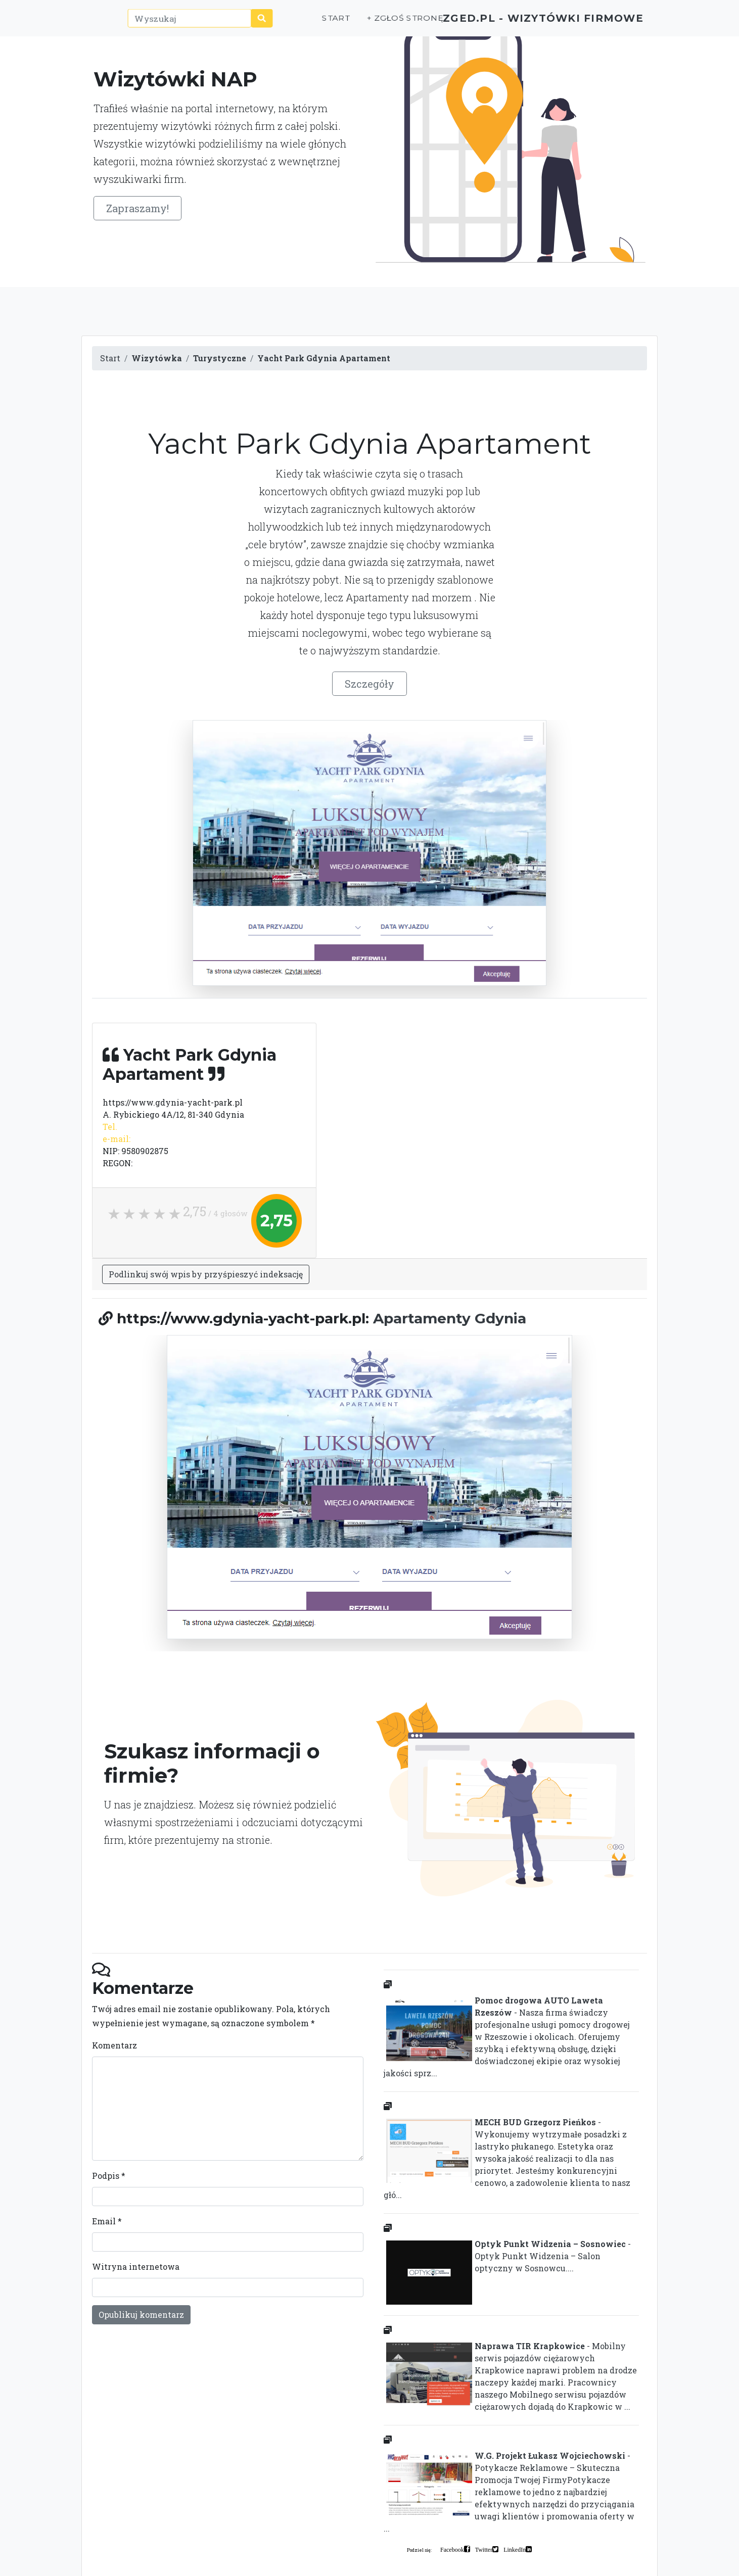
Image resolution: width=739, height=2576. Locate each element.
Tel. (110, 1126)
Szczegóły (369, 683)
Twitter (483, 2549)
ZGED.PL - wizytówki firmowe (525, 23)
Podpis (108, 2175)
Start (297, 23)
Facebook (452, 2549)
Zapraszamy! (137, 208)
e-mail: (116, 1138)
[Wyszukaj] (173, 23)
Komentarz (114, 2045)
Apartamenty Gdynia (449, 1318)
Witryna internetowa (135, 2266)
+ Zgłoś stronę (365, 23)
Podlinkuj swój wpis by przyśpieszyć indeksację (206, 1274)
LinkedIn (514, 2549)
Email (107, 2221)
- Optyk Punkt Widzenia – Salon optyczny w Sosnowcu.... (507, 2258)
